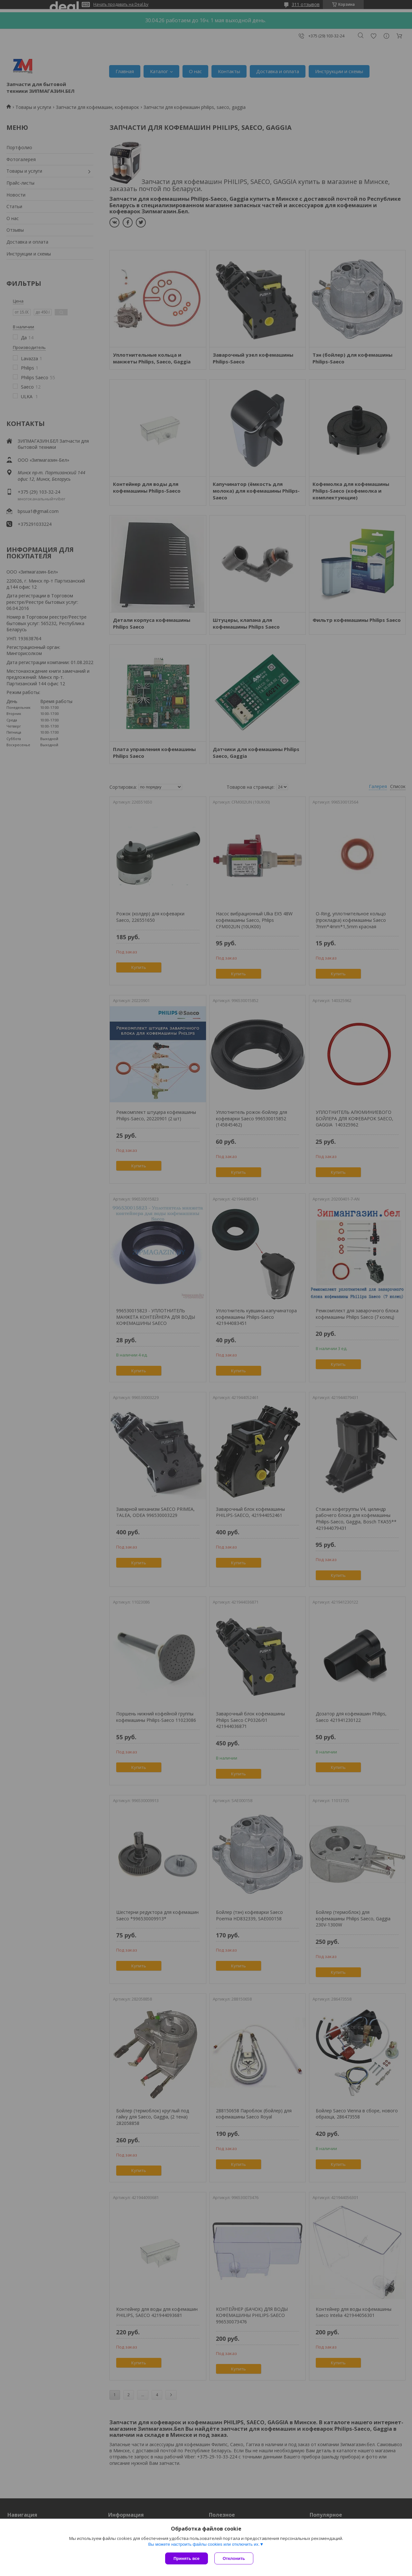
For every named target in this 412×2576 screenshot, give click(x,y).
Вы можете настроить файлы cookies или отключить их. (203, 2544)
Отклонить (234, 2558)
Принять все (186, 2558)
